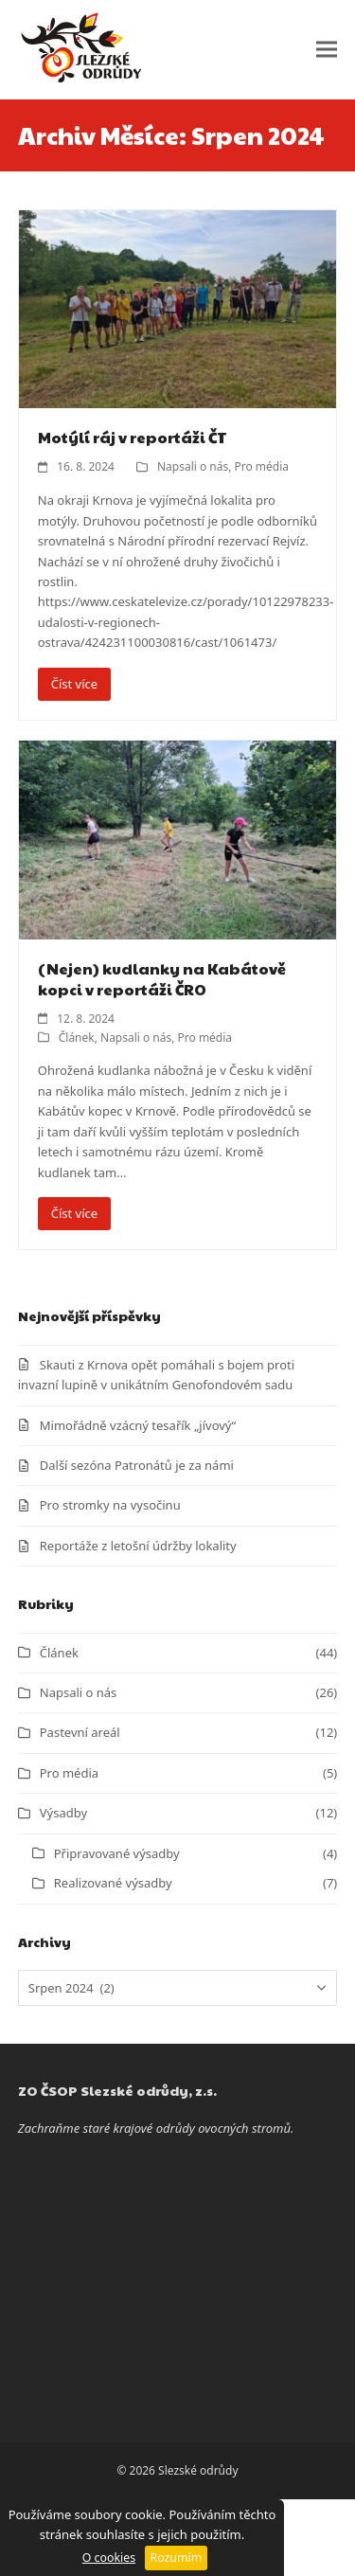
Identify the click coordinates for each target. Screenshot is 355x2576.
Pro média (262, 466)
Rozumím (177, 2557)
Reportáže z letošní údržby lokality (138, 1545)
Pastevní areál (80, 1732)
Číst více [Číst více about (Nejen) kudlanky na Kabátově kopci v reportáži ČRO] (74, 1213)
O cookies (108, 2557)
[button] (326, 50)
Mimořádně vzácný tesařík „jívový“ (138, 1425)
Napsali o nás (192, 466)
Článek (77, 1037)
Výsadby (63, 1812)
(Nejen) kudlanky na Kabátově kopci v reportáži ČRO (162, 978)
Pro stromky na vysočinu (110, 1504)
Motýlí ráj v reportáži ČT (132, 437)
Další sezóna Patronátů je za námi (137, 1465)
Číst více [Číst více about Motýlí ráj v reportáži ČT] (74, 683)
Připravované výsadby (117, 1853)
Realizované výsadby (113, 1882)
